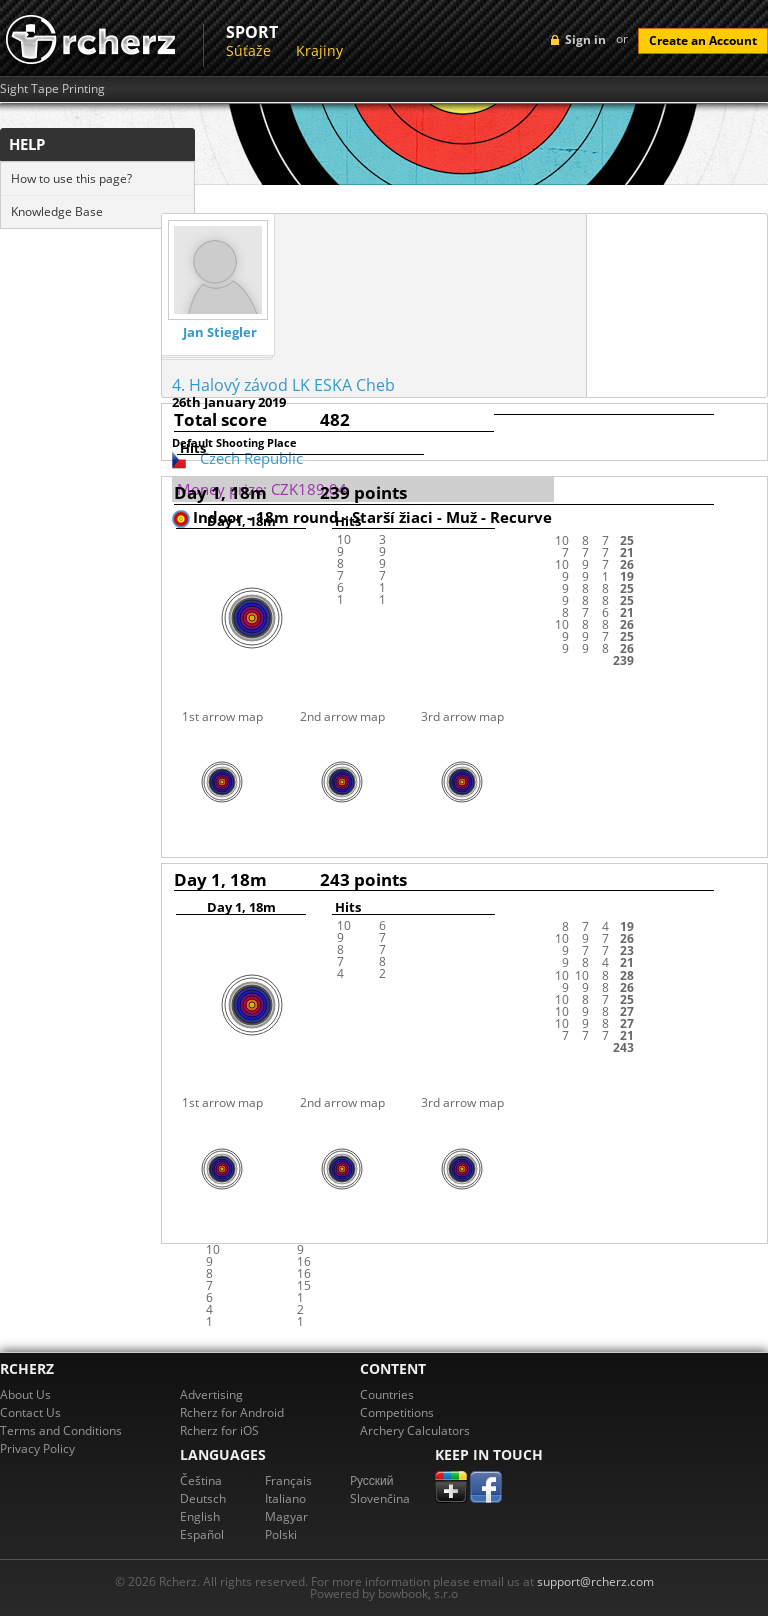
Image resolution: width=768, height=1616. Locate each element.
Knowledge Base (57, 211)
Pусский (372, 1480)
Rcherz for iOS (219, 1430)
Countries (387, 1394)
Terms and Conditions (61, 1430)
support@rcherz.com (595, 1581)
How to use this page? (71, 178)
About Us (25, 1394)
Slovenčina (380, 1498)
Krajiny (319, 50)
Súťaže (248, 50)
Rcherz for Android (232, 1412)
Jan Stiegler (220, 332)
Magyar (286, 1516)
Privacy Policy (37, 1448)
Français (288, 1480)
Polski (281, 1534)
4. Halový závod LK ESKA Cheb (283, 385)
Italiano (285, 1498)
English (200, 1516)
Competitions (397, 1412)
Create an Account (703, 40)
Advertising (211, 1394)
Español (202, 1534)
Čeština (201, 1480)
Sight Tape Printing (52, 89)
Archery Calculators (415, 1430)
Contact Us (30, 1412)
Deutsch (203, 1498)
